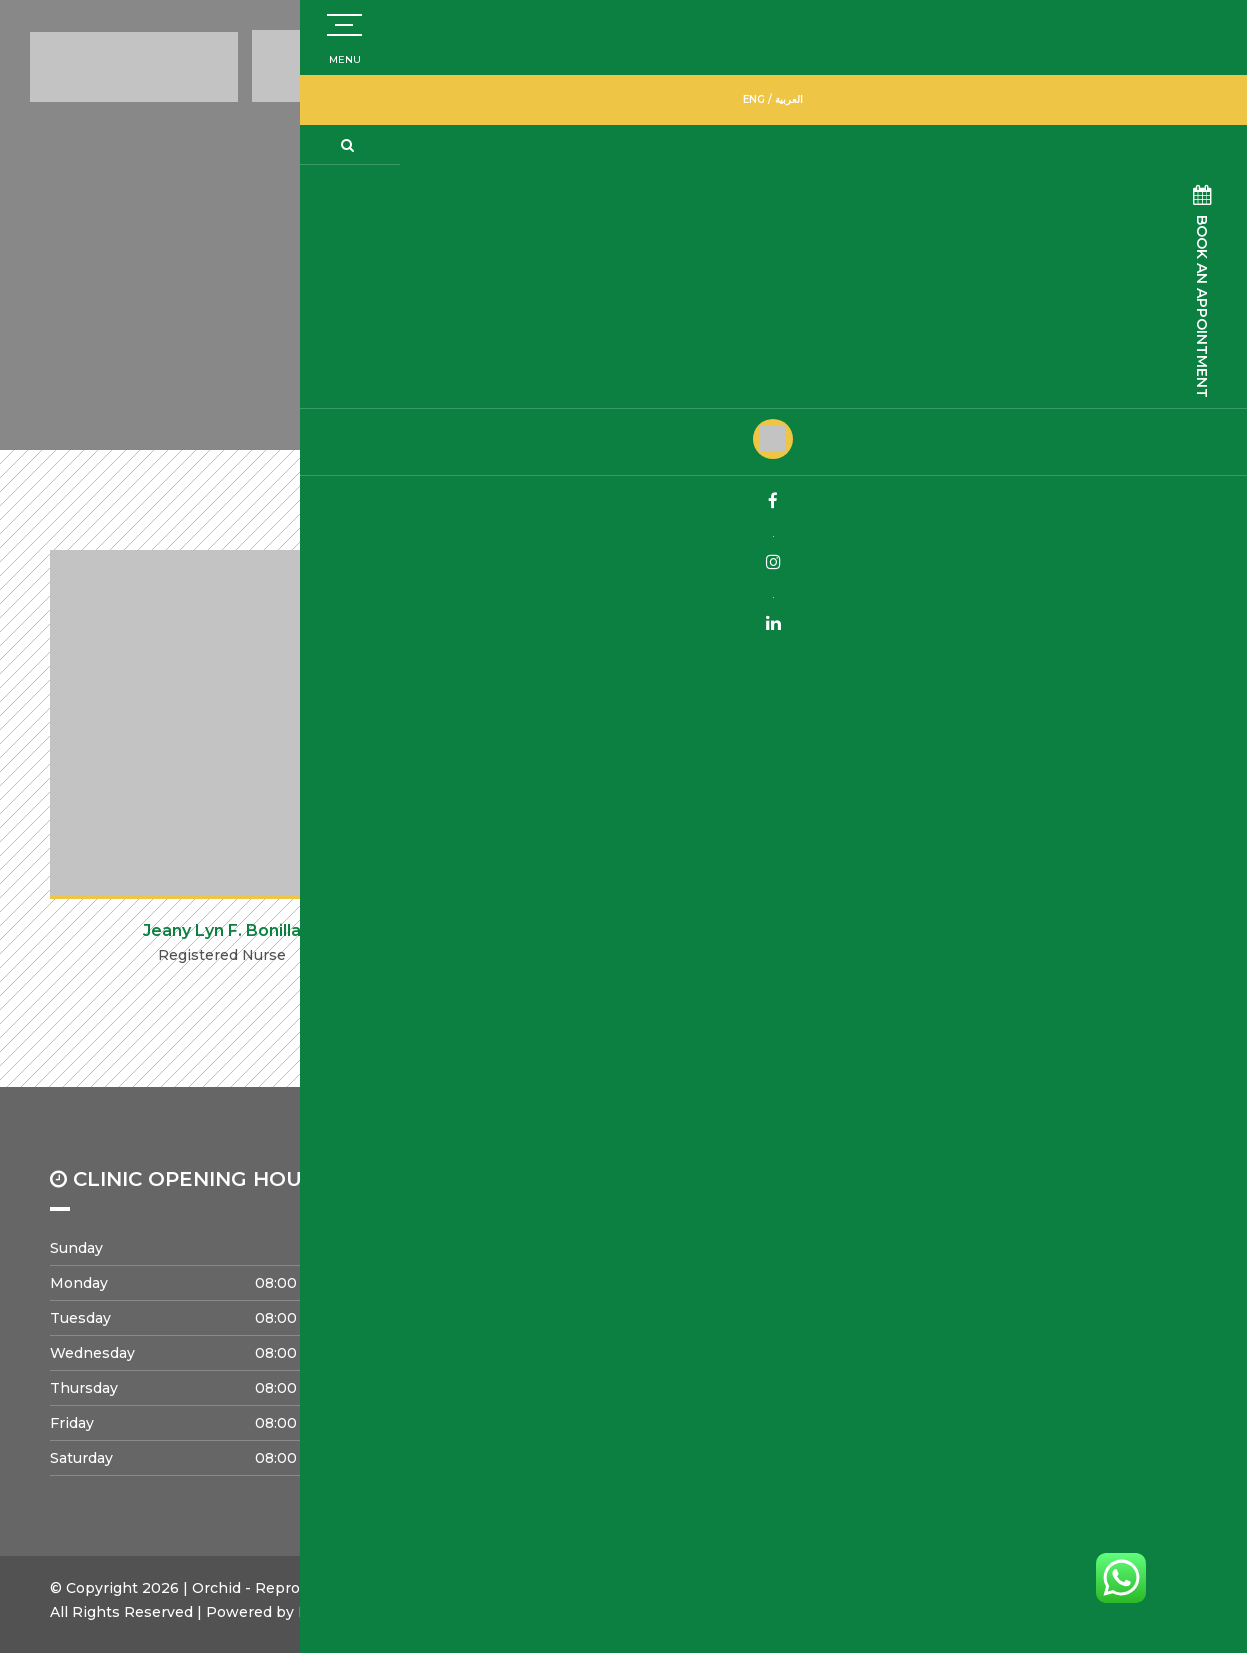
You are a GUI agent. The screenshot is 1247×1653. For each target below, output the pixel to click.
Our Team (746, 1288)
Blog (943, 1372)
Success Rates (548, 1260)
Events (521, 1372)
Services (957, 1260)
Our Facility (751, 1344)
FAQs (946, 1344)
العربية (1218, 96)
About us (743, 1260)
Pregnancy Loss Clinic (576, 1288)
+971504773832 (1054, 50)
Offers (949, 1316)
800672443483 (865, 58)
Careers (524, 1344)
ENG (1183, 96)
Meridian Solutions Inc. (381, 1612)
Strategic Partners (777, 1316)
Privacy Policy (761, 1372)
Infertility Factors (989, 1288)
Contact (524, 1316)
